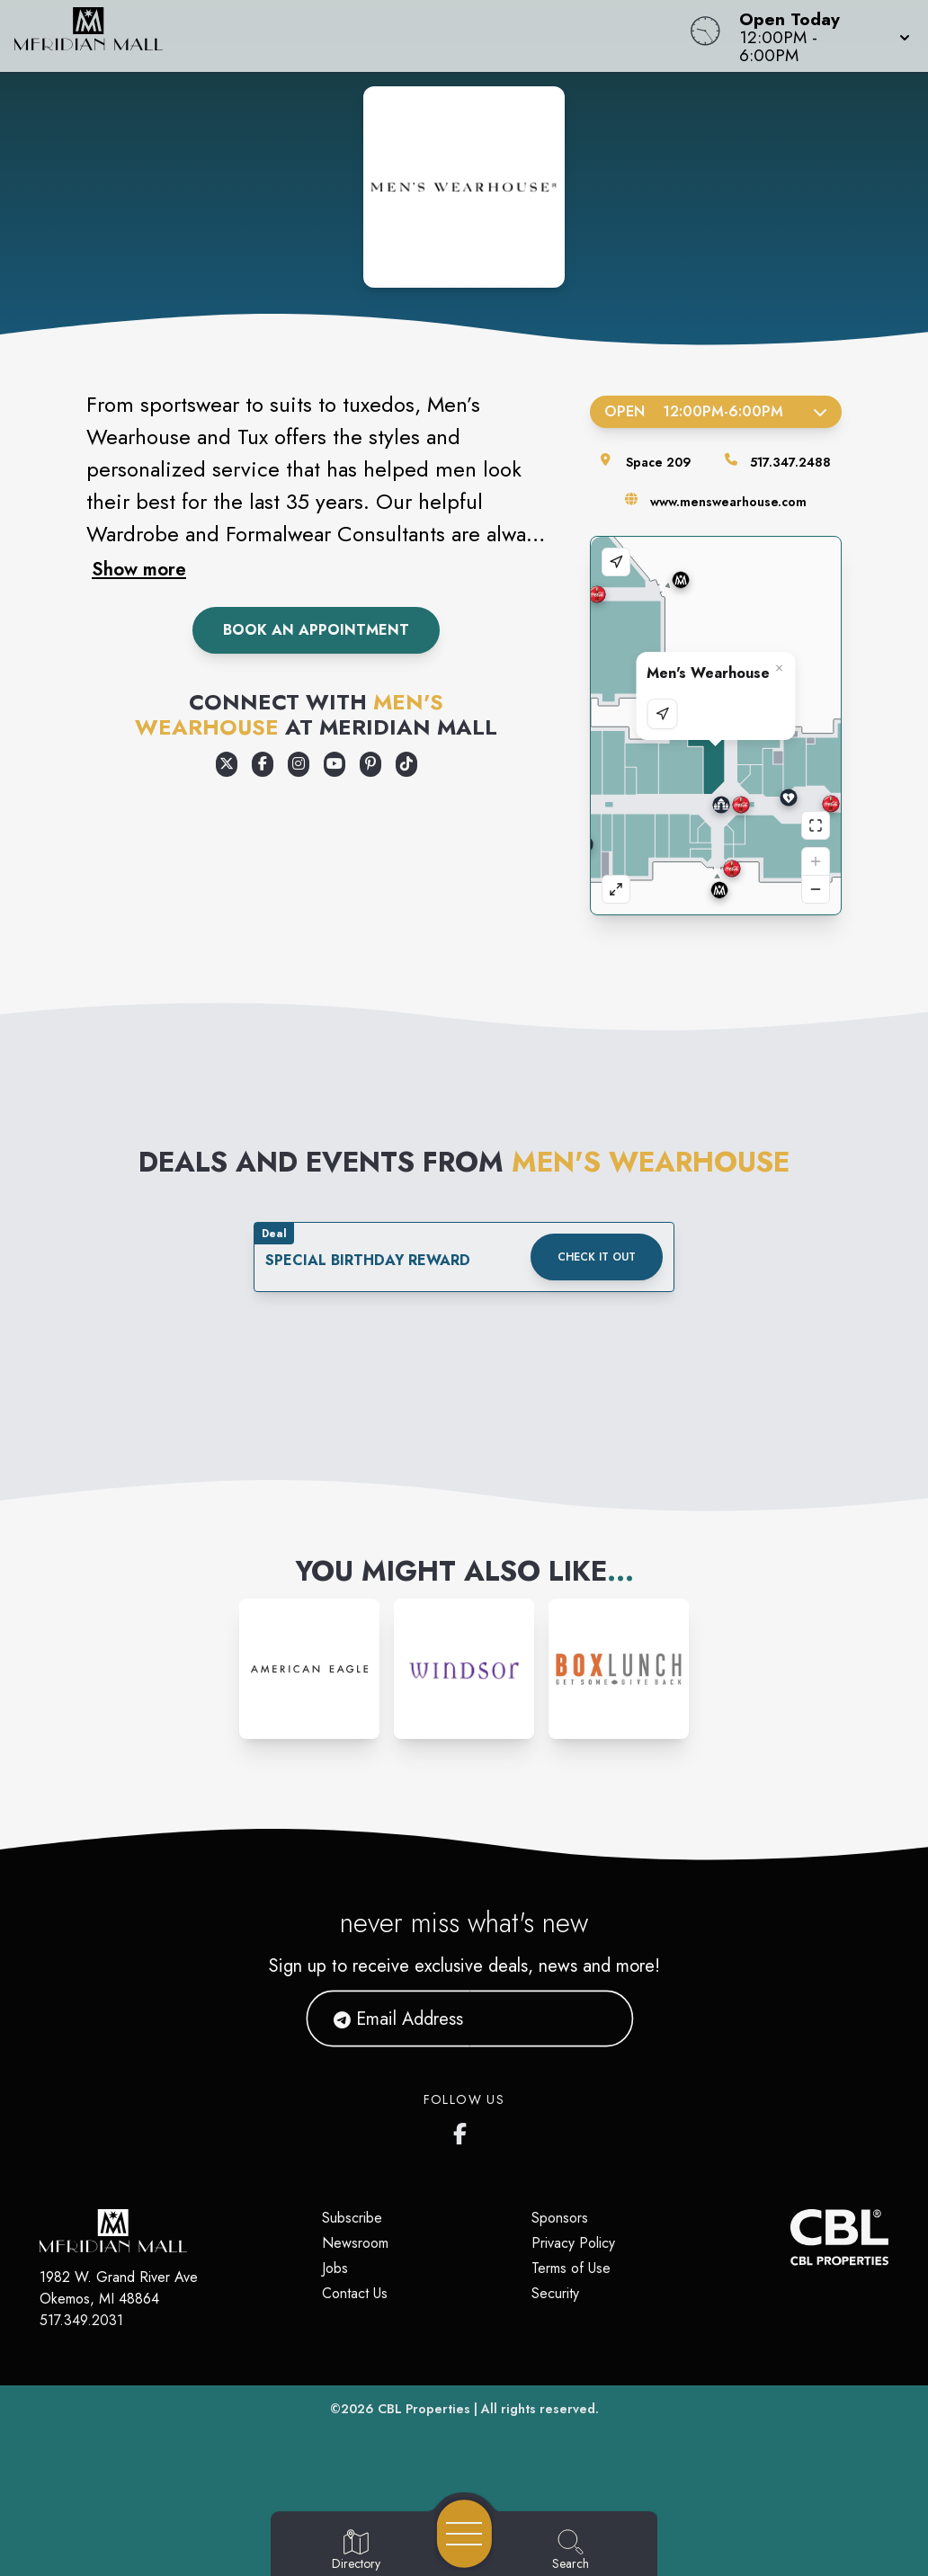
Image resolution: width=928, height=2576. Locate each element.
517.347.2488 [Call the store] (790, 462)
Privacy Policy (573, 2243)
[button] (819, 36)
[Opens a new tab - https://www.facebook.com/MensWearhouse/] (262, 764)
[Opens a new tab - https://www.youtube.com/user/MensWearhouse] (334, 764)
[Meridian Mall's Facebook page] (464, 2130)
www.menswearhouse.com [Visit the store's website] (728, 502)
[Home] (351, 36)
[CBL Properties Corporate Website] (790, 2237)
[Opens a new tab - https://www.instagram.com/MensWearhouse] (298, 764)
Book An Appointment (316, 629)
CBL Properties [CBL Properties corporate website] (424, 2409)
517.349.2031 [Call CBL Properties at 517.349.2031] (81, 2320)
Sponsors (559, 2217)
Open (715, 411)
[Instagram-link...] (309, 1669)
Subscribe (352, 2217)
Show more (139, 569)
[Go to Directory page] (356, 2550)
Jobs (335, 2268)
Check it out (597, 1257)
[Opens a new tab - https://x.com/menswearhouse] (226, 764)
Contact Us (355, 2293)
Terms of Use (571, 2268)
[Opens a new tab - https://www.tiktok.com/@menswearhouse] (406, 764)
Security (555, 2293)
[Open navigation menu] (464, 2534)
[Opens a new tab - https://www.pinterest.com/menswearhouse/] (370, 764)
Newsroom (355, 2243)
